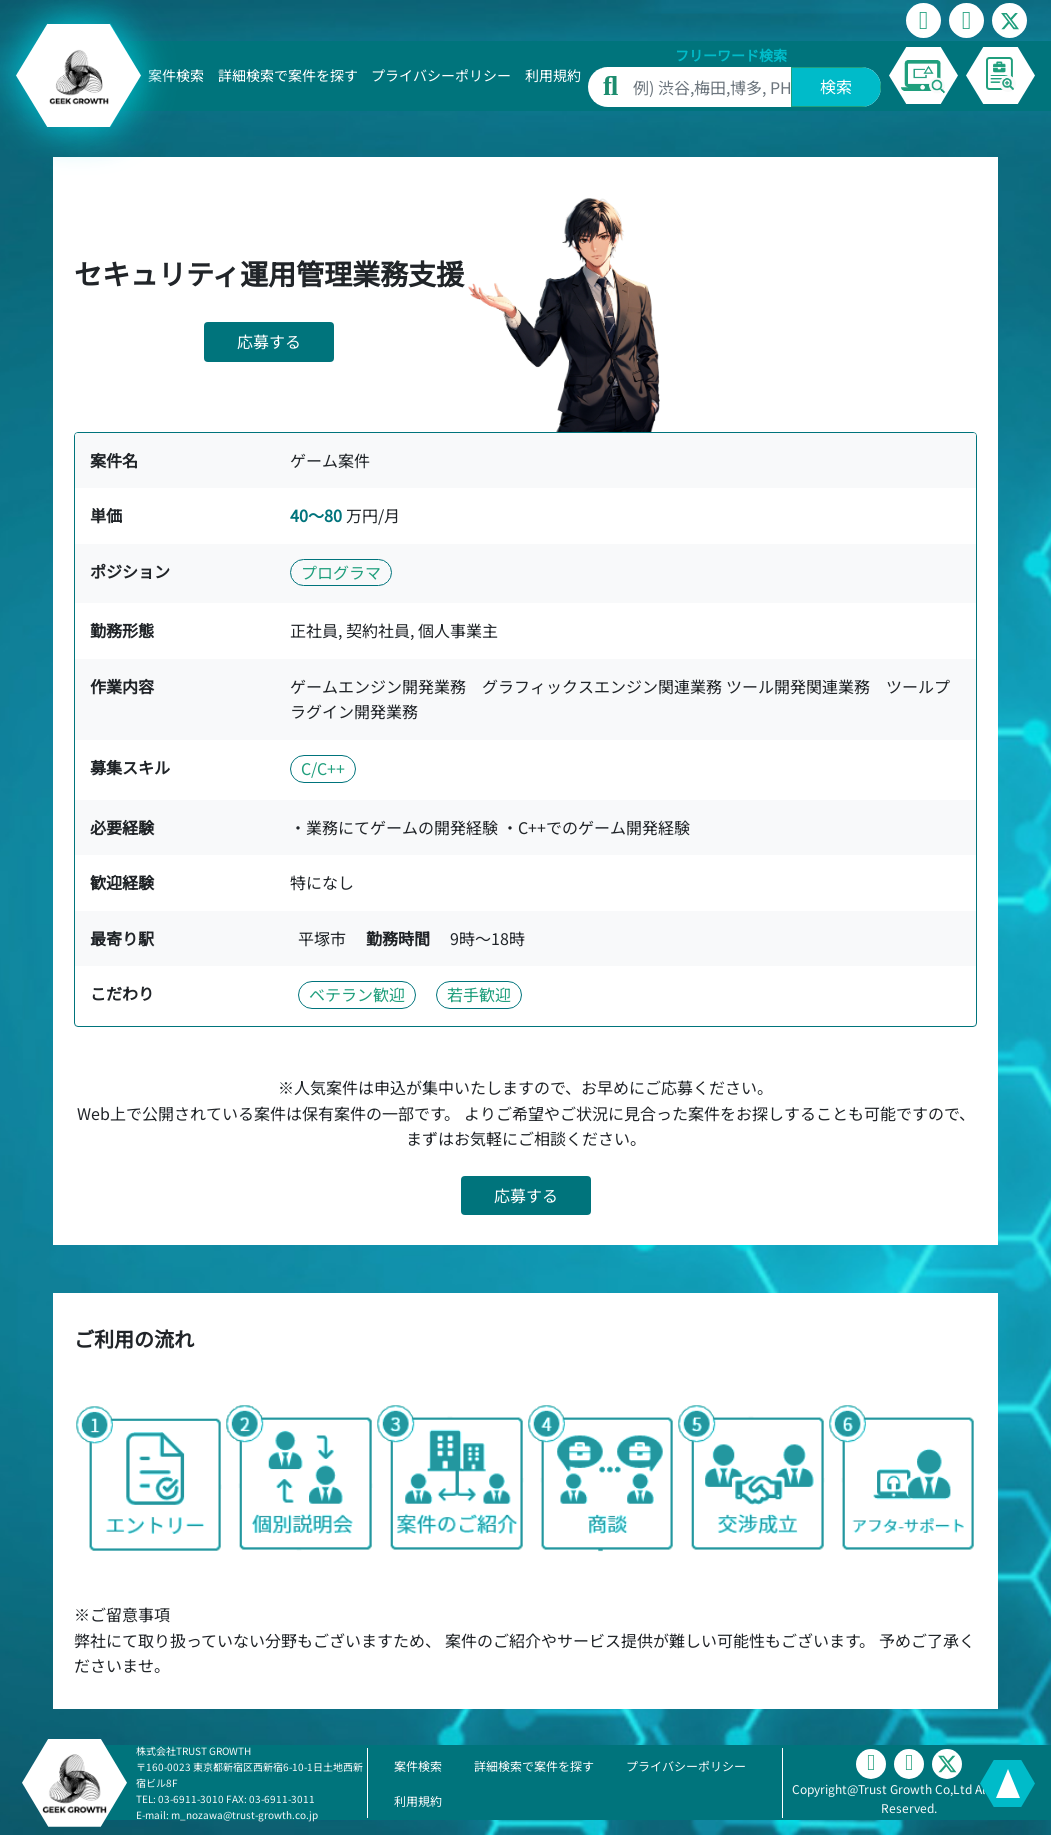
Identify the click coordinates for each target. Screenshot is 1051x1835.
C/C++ (323, 768)
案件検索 (176, 75)
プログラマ (341, 572)
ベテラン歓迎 (357, 994)
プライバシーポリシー (441, 75)
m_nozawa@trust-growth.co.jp (244, 1814)
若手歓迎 (479, 994)
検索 (836, 86)
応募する (269, 341)
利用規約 (553, 75)
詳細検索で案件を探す (288, 75)
